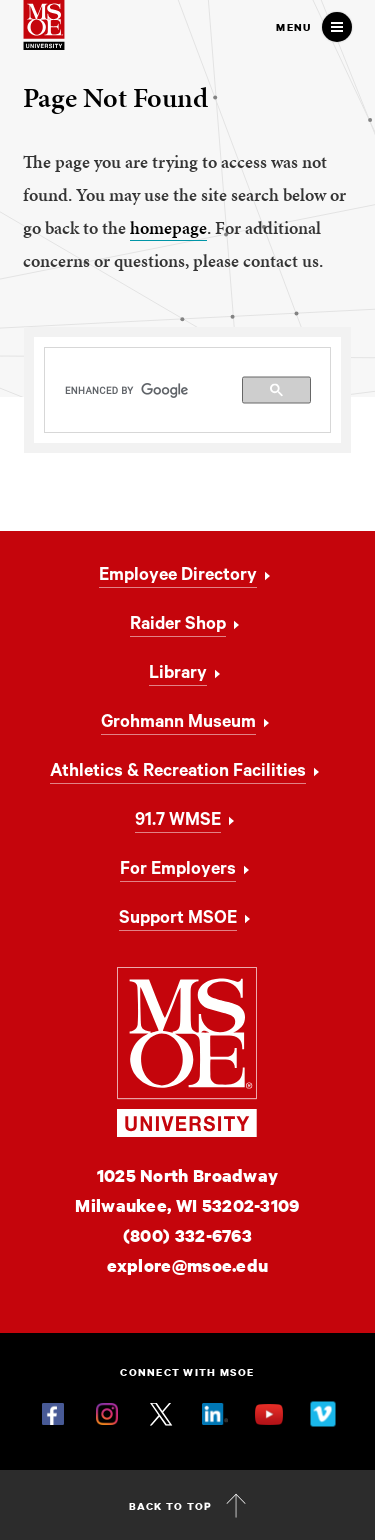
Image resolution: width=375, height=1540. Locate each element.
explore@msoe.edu (188, 1265)
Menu (293, 27)
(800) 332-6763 (187, 1235)
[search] (188, 390)
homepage (168, 227)
